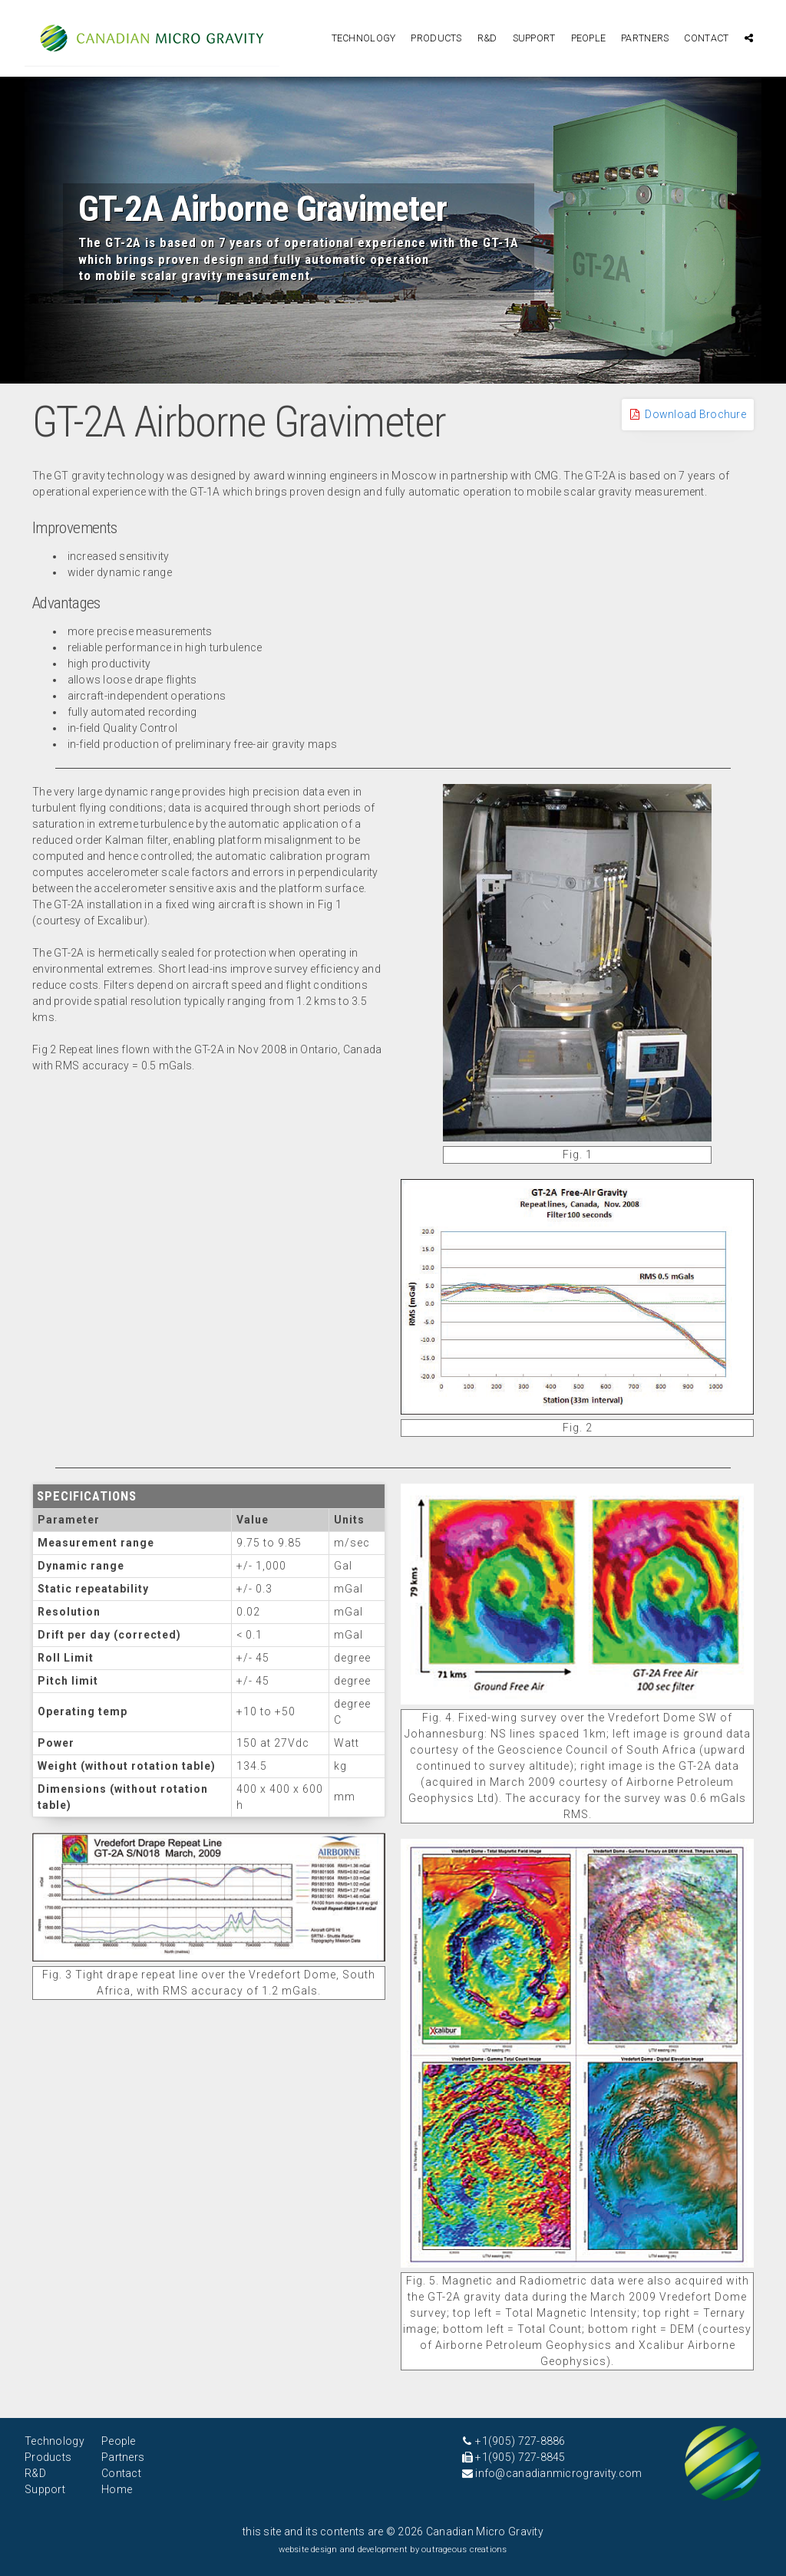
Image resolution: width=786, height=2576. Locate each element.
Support (534, 38)
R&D (487, 38)
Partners (645, 38)
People (588, 38)
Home (116, 2489)
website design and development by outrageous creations (393, 2550)
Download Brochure (687, 414)
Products (436, 38)
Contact (706, 38)
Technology (364, 38)
